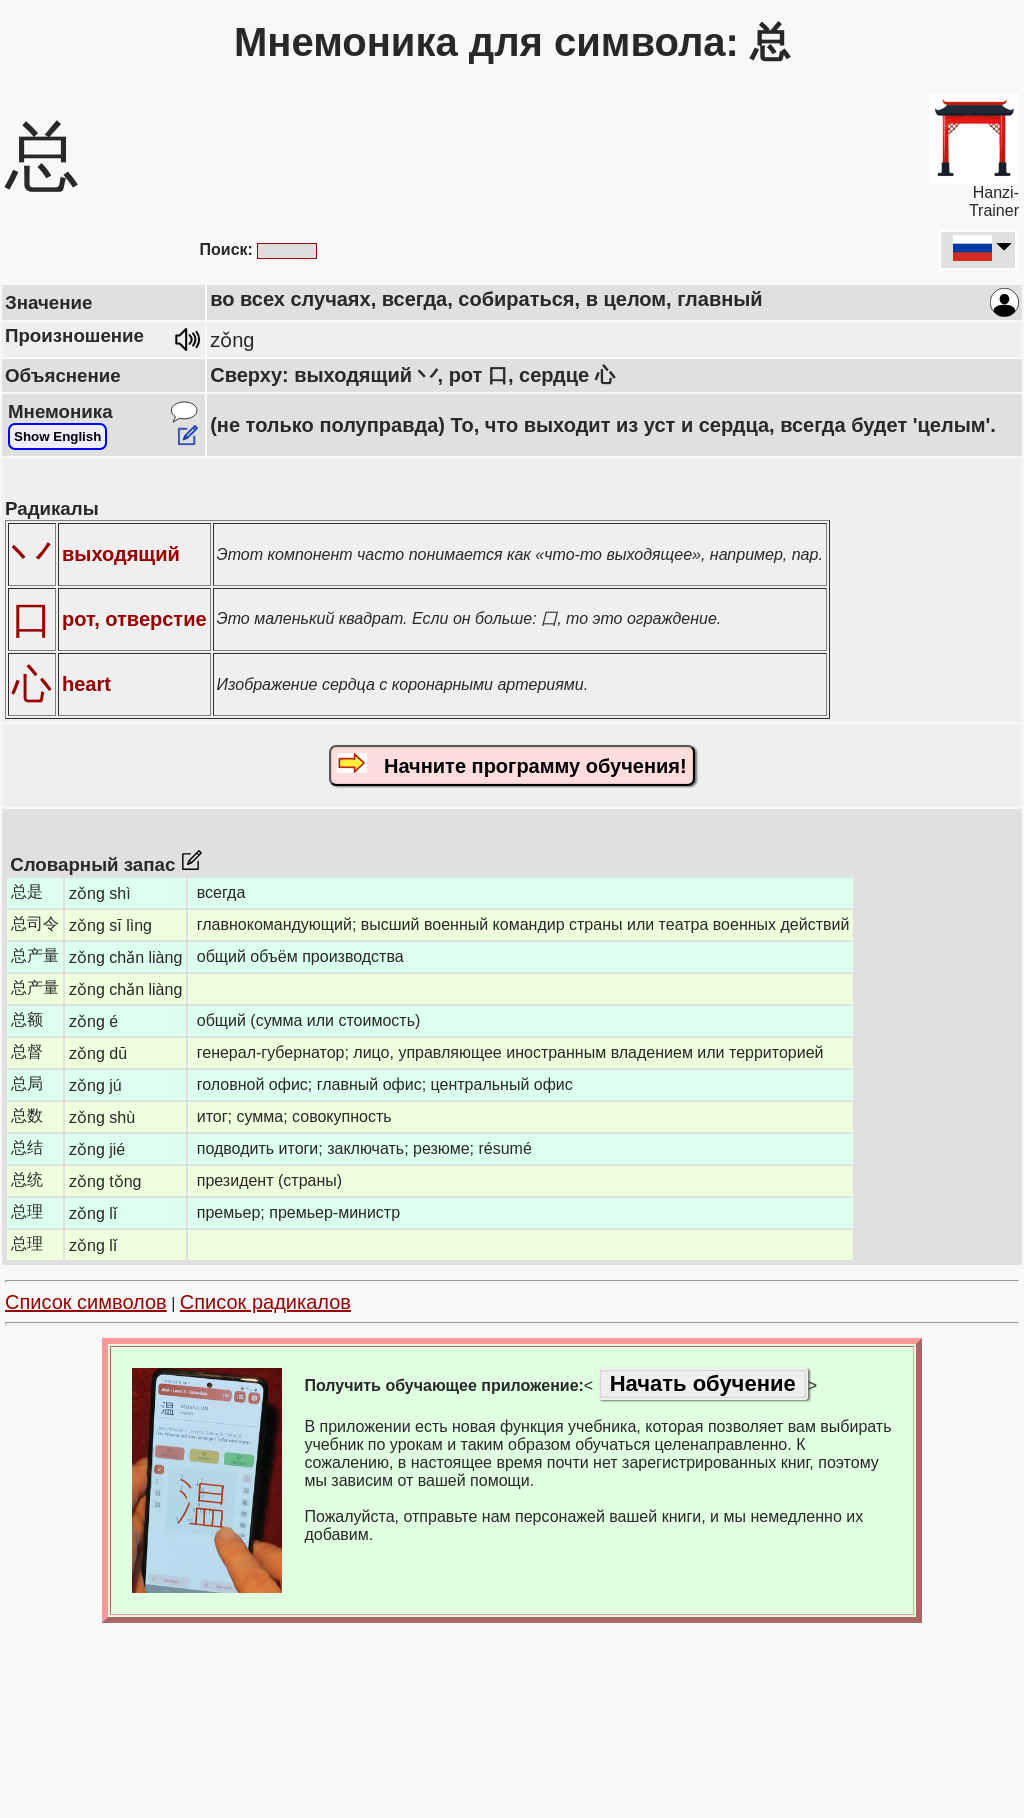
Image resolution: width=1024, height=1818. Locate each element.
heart (86, 684)
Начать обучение (703, 1383)
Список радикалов (265, 1302)
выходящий (121, 554)
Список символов (86, 1302)
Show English (57, 436)
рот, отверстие (134, 619)
